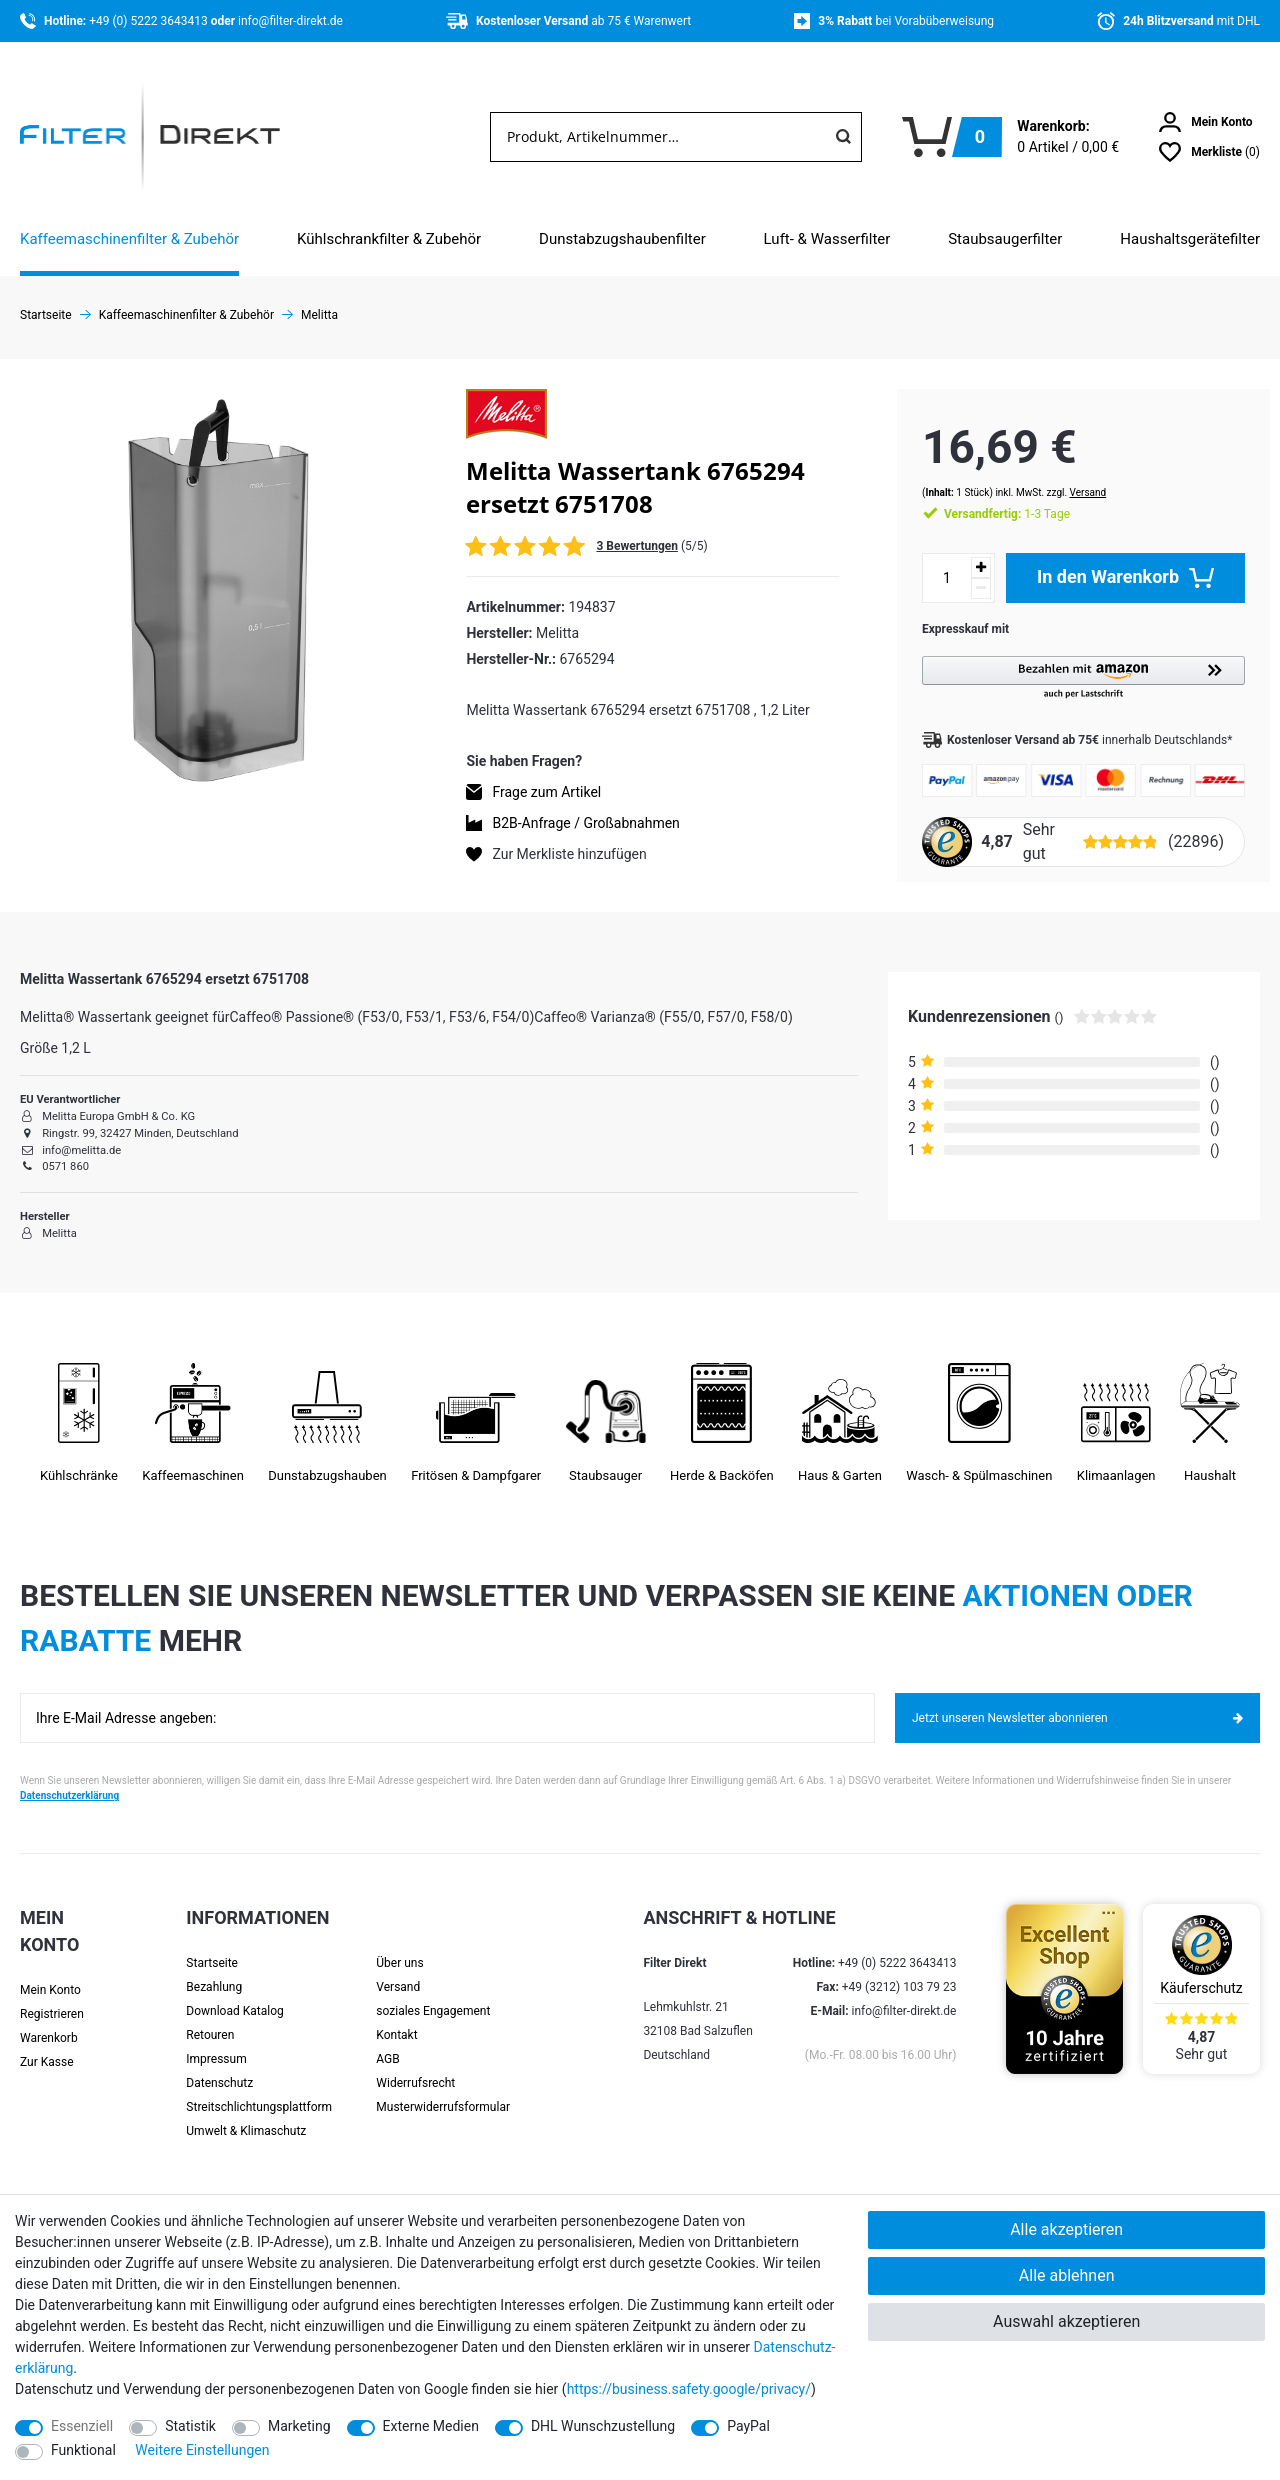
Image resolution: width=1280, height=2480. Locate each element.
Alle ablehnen (1067, 2275)
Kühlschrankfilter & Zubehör (389, 239)
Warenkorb (49, 2021)
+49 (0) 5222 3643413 (149, 21)
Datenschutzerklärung (69, 1778)
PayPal (748, 2426)
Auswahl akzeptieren (1066, 2321)
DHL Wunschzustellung (603, 2426)
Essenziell (82, 2426)
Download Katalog (234, 1994)
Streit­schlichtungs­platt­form (259, 2090)
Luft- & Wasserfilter (827, 239)
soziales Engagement (433, 1994)
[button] (1073, 658)
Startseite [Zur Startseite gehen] (46, 315)
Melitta (319, 315)
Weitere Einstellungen (202, 2450)
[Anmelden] (1206, 122)
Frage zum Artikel (546, 792)
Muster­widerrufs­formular (443, 2090)
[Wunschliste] (1209, 152)
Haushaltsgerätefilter (1190, 239)
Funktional (83, 2450)
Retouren (210, 2018)
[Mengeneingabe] (927, 558)
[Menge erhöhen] (961, 547)
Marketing (299, 2426)
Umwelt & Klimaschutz (246, 2114)
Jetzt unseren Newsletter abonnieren (1077, 1701)
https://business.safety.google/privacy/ (689, 2389)
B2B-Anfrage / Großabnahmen (585, 823)
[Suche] (843, 137)
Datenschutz (219, 2066)
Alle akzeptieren (1066, 2229)
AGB (387, 2042)
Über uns (399, 1946)
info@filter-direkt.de (290, 21)
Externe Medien (431, 2426)
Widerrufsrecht (415, 2066)
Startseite (212, 1946)
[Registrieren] (63, 1997)
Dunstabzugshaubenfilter (622, 239)
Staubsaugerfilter (1005, 239)
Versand (1068, 472)
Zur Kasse (47, 2045)
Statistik (190, 2426)
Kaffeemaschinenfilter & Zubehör (129, 239)
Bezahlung (214, 1970)
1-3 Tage (987, 494)
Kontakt (396, 2018)
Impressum (216, 2042)
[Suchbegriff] (658, 137)
